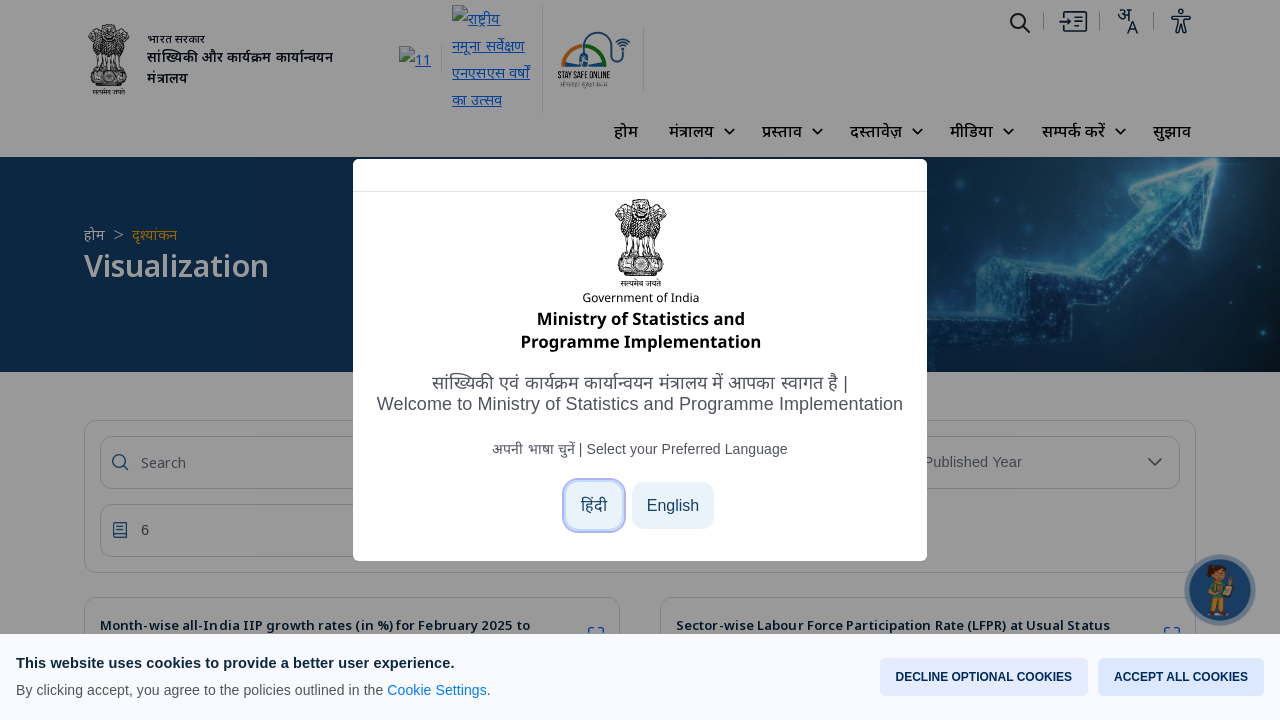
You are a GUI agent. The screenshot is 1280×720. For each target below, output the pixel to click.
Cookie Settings (436, 690)
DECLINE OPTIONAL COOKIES (984, 677)
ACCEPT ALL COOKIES (1181, 677)
